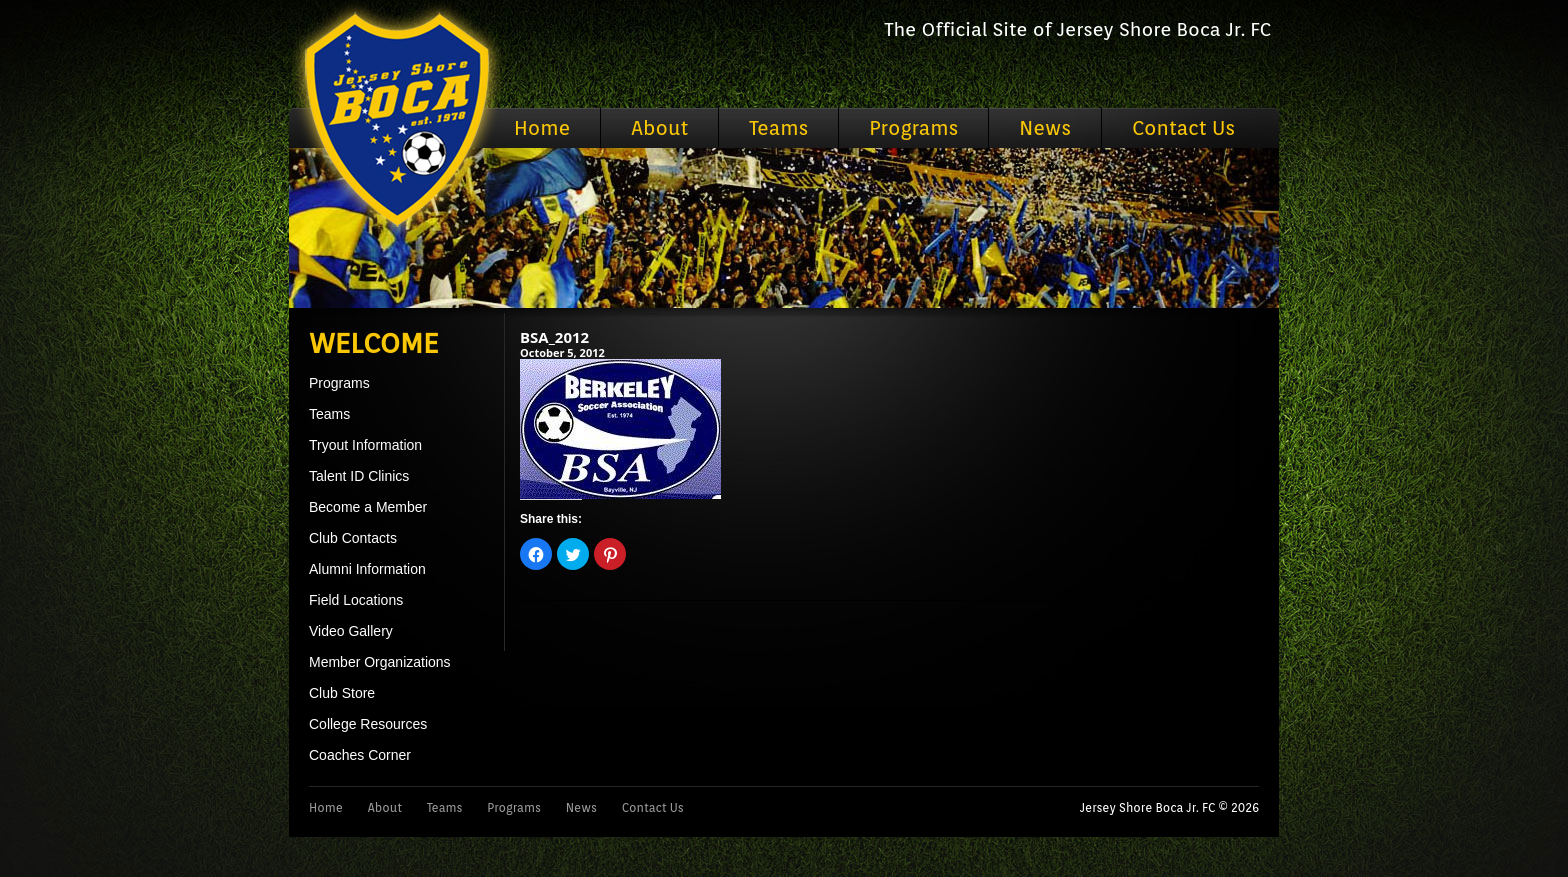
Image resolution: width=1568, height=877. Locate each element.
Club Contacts (353, 538)
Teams (778, 128)
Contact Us (1183, 128)
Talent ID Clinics (359, 476)
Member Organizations (380, 662)
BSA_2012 (554, 337)
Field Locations (356, 600)
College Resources (368, 724)
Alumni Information (367, 569)
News (1045, 128)
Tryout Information (365, 445)
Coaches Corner (360, 755)
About (659, 128)
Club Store (342, 693)
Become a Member (368, 507)
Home (542, 128)
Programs (913, 128)
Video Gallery (351, 631)
